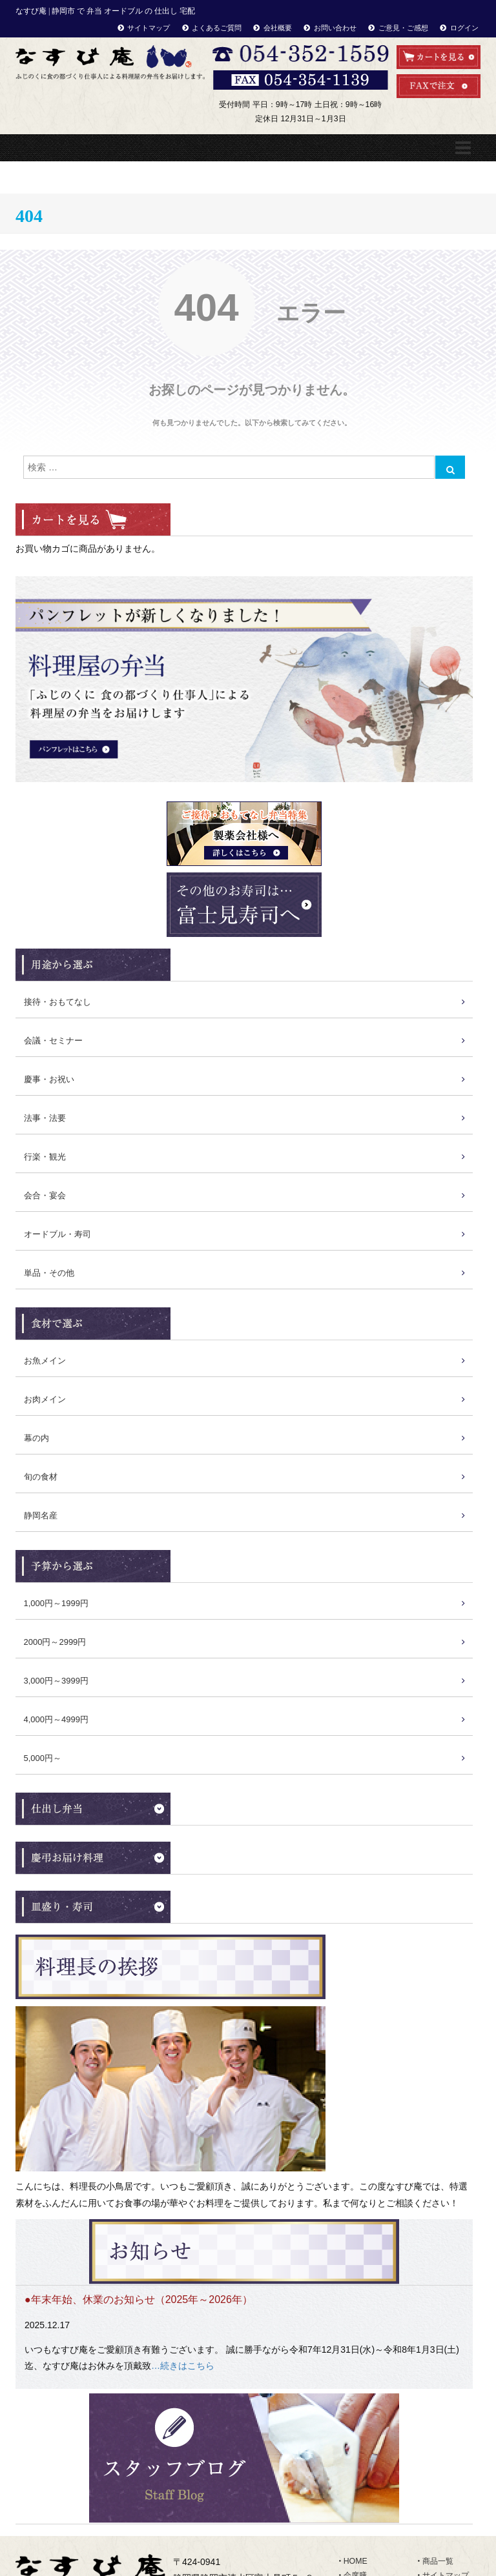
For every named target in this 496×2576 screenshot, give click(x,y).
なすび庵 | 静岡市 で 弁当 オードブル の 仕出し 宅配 (105, 10)
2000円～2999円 (55, 1642)
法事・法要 (45, 1118)
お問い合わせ (335, 28)
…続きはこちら (182, 2365)
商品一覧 (437, 2561)
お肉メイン (45, 1399)
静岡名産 (40, 1515)
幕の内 (36, 1438)
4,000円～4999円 (56, 1719)
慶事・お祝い (49, 1079)
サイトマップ (148, 28)
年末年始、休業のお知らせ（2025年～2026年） (142, 2299)
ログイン (464, 28)
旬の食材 (40, 1477)
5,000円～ (43, 1758)
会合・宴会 (45, 1195)
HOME (355, 2561)
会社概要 (278, 28)
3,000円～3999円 (56, 1680)
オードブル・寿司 (57, 1234)
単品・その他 (49, 1273)
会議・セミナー (53, 1040)
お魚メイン (45, 1360)
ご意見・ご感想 (403, 28)
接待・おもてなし (57, 1002)
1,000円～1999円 (56, 1603)
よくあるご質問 (217, 28)
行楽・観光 (45, 1157)
